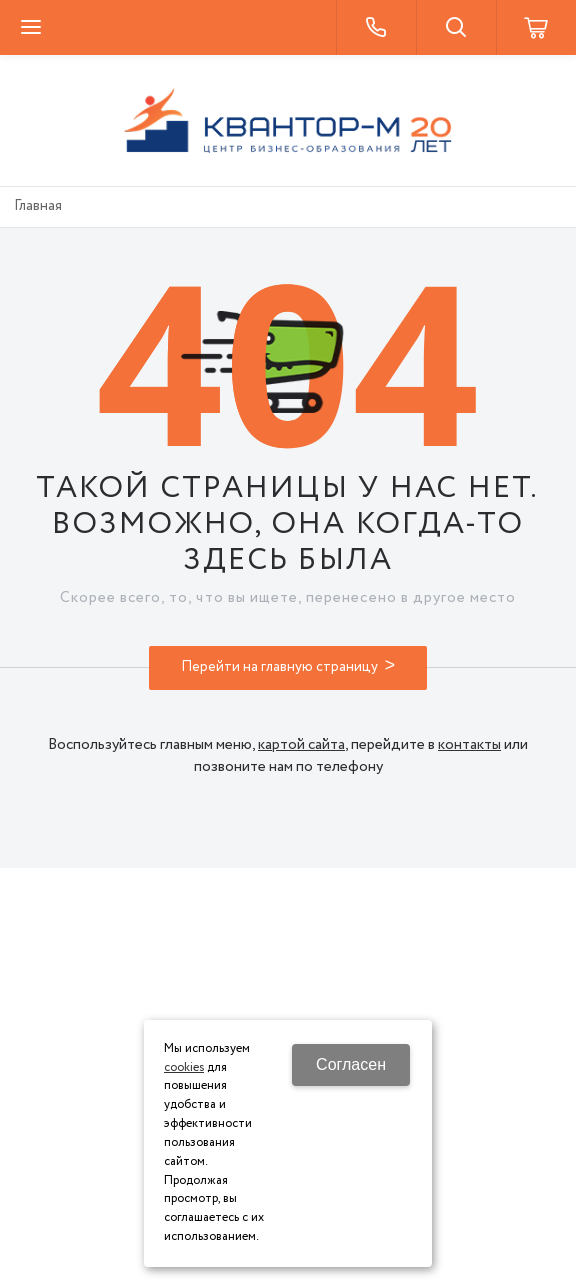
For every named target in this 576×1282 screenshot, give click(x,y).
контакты (469, 745)
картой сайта (301, 745)
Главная (38, 206)
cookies (184, 1068)
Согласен (351, 1064)
